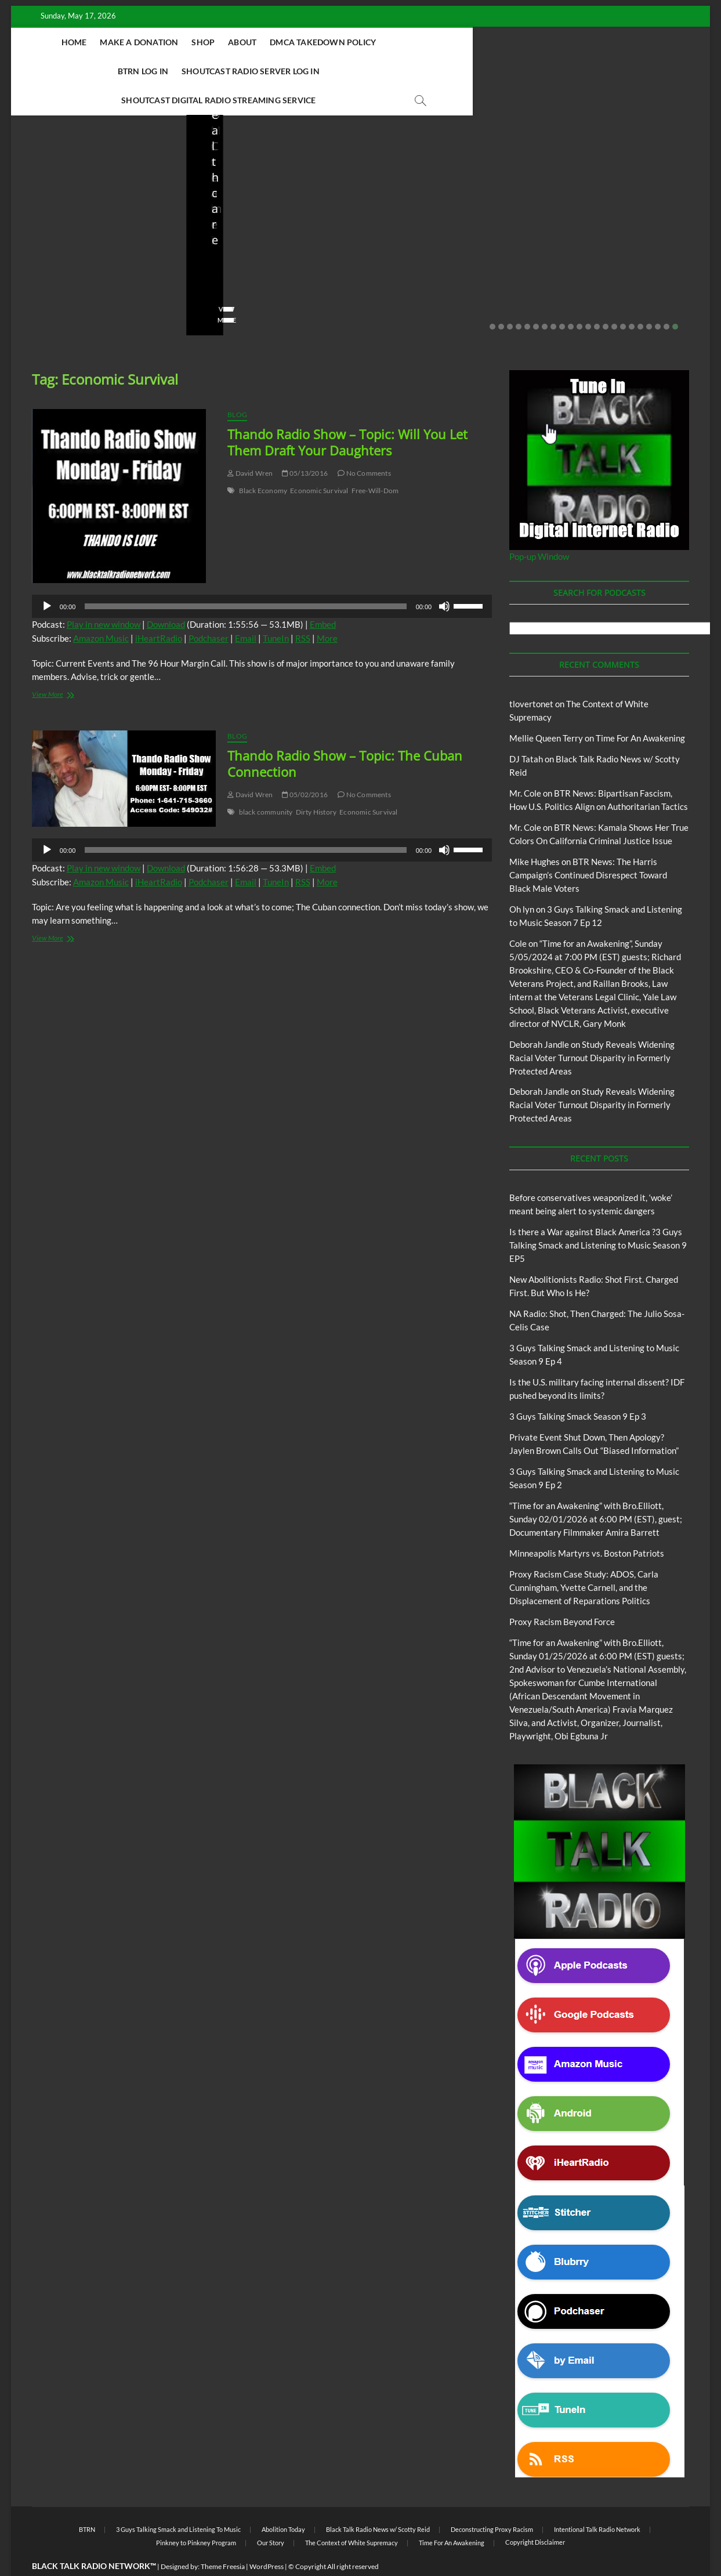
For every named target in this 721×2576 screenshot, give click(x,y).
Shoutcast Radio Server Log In (533, 42)
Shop (214, 42)
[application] (262, 577)
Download (166, 596)
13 (597, 298)
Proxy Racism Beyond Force (562, 1593)
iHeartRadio (158, 610)
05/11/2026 (80, 273)
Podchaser (209, 610)
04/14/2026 (255, 273)
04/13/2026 (430, 273)
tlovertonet (531, 675)
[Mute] (444, 578)
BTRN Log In (425, 42)
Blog (31, 192)
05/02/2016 (305, 766)
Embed (323, 596)
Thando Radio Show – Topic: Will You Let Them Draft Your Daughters (347, 413)
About (253, 42)
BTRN (53, 192)
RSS (302, 610)
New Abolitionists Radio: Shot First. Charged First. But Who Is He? (263, 242)
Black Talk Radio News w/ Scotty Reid (90, 182)
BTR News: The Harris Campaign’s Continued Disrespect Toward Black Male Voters (588, 846)
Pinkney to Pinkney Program (196, 2514)
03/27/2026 (604, 273)
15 (614, 298)
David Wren (250, 444)
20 (658, 298)
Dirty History (316, 783)
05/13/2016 (305, 444)
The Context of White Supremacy (351, 2514)
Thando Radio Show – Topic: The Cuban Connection (344, 735)
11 (579, 298)
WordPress (266, 2538)
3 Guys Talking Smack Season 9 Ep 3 (577, 1388)
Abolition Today (283, 2501)
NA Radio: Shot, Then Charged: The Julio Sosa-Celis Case (436, 242)
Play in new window (103, 596)
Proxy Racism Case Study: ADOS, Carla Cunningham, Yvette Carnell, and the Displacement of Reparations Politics (583, 1559)
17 (632, 298)
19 (649, 298)
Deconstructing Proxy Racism (492, 2501)
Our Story (270, 2514)
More (327, 610)
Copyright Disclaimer (535, 2513)
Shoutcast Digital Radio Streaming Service (337, 71)
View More (46, 291)
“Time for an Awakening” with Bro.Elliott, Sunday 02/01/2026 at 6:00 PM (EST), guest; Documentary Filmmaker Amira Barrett (595, 1490)
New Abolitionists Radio (263, 207)
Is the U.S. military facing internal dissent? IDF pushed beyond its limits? (615, 242)
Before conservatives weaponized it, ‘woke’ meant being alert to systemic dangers (98, 234)
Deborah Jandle (539, 1016)
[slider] (245, 578)
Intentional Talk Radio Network (597, 2501)
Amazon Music (101, 610)
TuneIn (276, 610)
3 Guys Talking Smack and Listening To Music (178, 2501)
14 (605, 298)
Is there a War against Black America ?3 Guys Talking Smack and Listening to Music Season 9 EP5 (598, 1216)
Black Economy (263, 462)
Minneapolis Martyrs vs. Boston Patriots (586, 1524)
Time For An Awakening (640, 709)
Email (245, 610)
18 (640, 298)
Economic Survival (319, 462)
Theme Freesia (223, 2538)
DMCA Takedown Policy (334, 42)
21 (666, 298)
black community (266, 783)
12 (588, 298)
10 (571, 298)
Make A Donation (150, 42)
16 (623, 298)
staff (36, 273)
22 (675, 298)
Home (85, 42)
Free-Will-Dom (375, 462)
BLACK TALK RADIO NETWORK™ (94, 2537)
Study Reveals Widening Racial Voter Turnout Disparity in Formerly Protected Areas (592, 1029)
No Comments (141, 273)
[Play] (47, 578)
